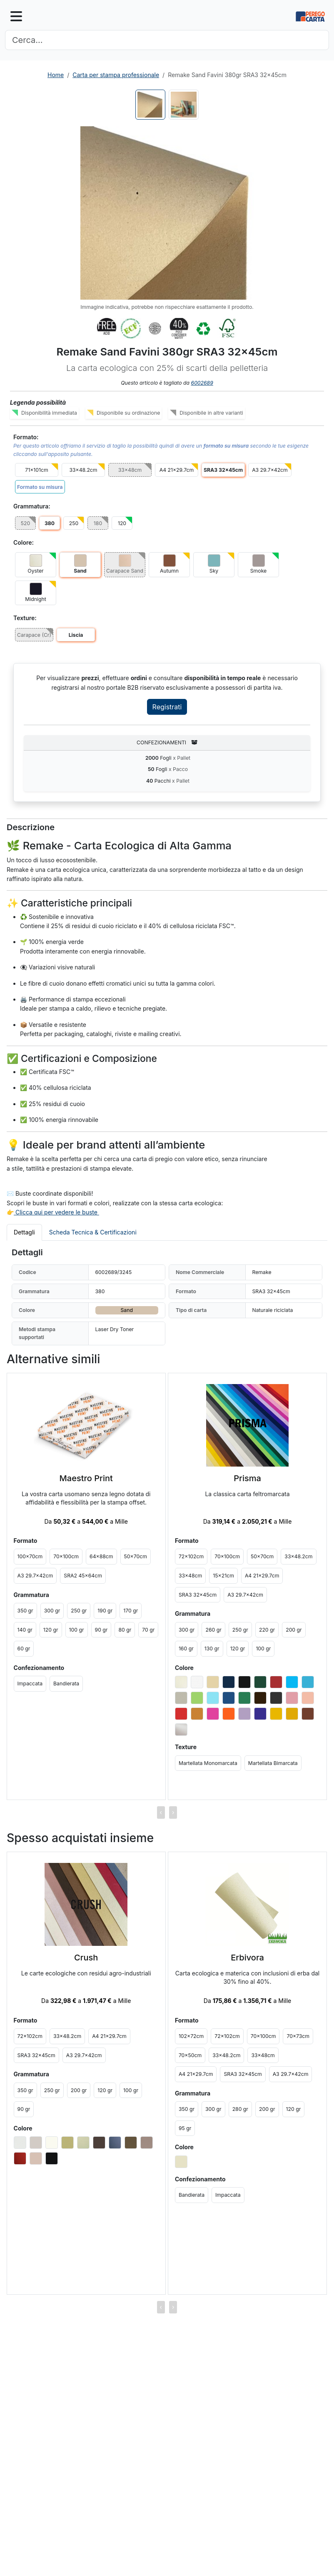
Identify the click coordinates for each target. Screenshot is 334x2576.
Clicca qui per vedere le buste (56, 1212)
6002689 (202, 383)
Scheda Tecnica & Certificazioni (93, 1232)
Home (55, 74)
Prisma (247, 1478)
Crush (86, 1958)
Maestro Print (86, 1478)
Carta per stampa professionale (115, 74)
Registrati (167, 707)
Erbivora (247, 1958)
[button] (167, 213)
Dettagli (24, 1232)
